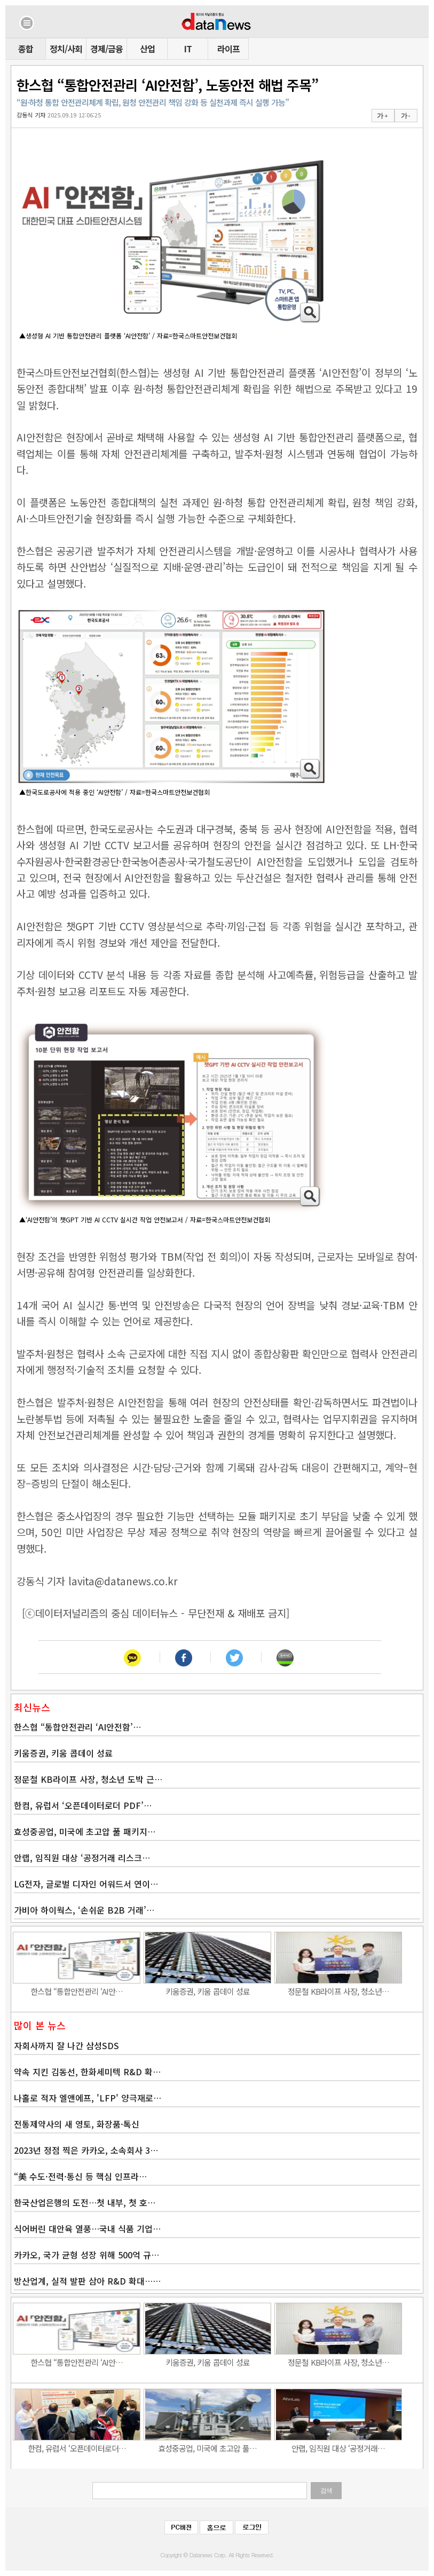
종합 (25, 48)
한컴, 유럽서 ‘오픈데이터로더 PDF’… (83, 1805)
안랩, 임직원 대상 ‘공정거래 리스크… (82, 1857)
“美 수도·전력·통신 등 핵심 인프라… (80, 2176)
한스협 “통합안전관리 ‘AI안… (76, 1991)
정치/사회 (66, 48)
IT (188, 48)
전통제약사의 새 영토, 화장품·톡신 (76, 2123)
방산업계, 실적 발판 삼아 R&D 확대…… (87, 2280)
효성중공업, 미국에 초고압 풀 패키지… (84, 1831)
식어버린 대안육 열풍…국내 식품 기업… (87, 2228)
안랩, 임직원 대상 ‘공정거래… (338, 2448)
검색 (326, 2490)
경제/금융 (106, 48)
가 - (405, 116)
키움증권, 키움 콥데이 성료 (63, 1753)
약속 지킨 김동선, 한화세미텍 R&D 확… (87, 2071)
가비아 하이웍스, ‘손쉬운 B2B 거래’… (84, 1909)
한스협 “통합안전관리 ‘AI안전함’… (77, 1726)
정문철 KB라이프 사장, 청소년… (338, 1991)
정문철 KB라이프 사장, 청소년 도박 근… (88, 1779)
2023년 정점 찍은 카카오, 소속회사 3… (86, 2150)
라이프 (228, 48)
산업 (147, 48)
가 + (382, 116)
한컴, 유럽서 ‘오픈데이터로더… (77, 2448)
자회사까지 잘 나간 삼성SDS (66, 2045)
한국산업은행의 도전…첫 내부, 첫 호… (84, 2202)
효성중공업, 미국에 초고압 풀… (207, 2448)
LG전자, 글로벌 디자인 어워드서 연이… (86, 1883)
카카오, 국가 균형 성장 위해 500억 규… (86, 2254)
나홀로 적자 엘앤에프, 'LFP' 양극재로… (87, 2097)
